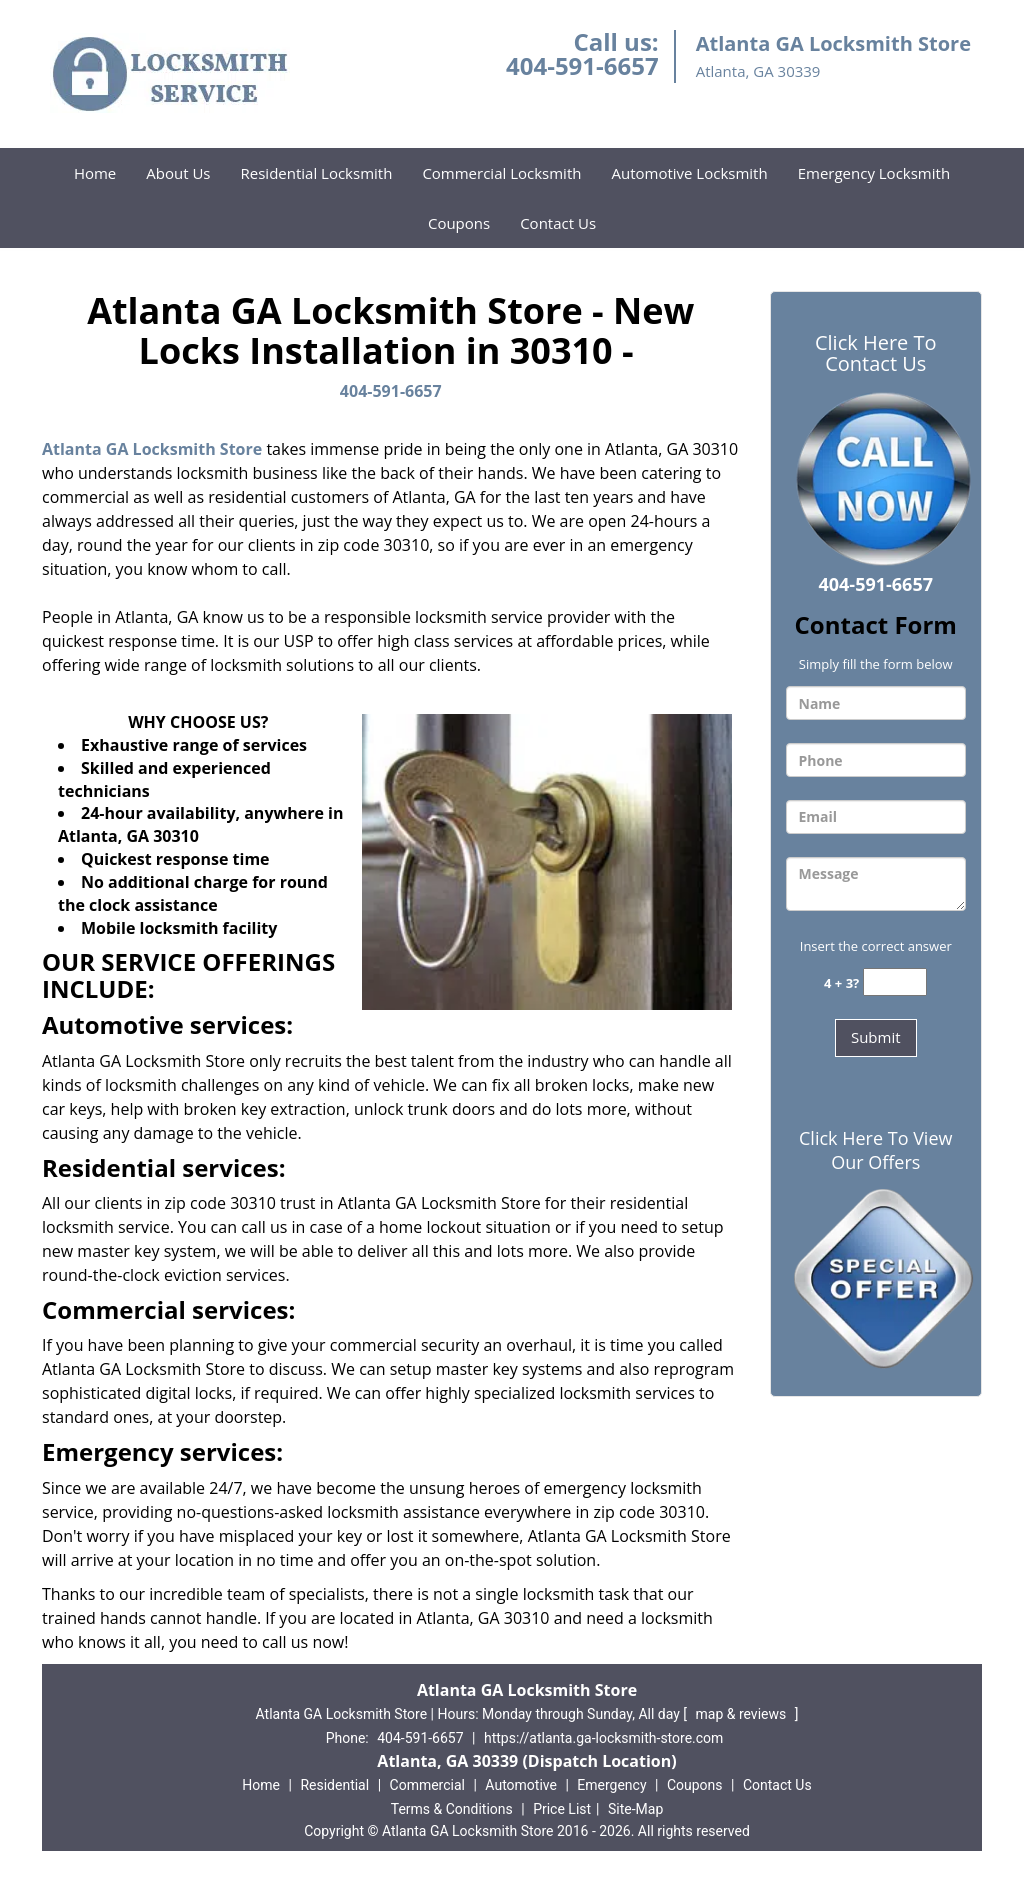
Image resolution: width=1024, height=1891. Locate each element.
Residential (334, 1785)
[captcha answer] (895, 982)
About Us (178, 173)
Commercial (427, 1785)
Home (95, 173)
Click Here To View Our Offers (875, 1150)
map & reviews (743, 1714)
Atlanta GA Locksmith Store (152, 449)
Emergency (611, 1785)
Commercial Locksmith (501, 173)
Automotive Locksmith (689, 173)
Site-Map (635, 1809)
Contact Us (558, 223)
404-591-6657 (582, 65)
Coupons (459, 223)
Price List (562, 1809)
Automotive (521, 1785)
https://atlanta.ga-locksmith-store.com (603, 1738)
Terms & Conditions (452, 1809)
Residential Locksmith (317, 173)
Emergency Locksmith (874, 173)
